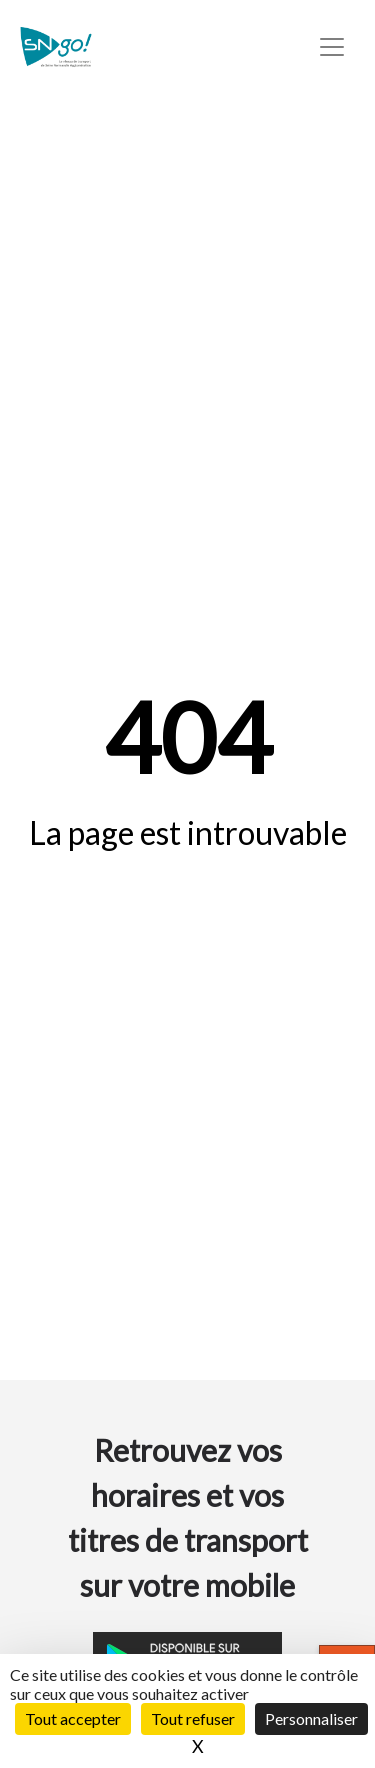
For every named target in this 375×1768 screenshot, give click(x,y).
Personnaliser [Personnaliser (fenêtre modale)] (311, 1718)
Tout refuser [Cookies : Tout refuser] (193, 1718)
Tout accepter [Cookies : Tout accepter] (73, 1718)
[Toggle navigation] (332, 47)
